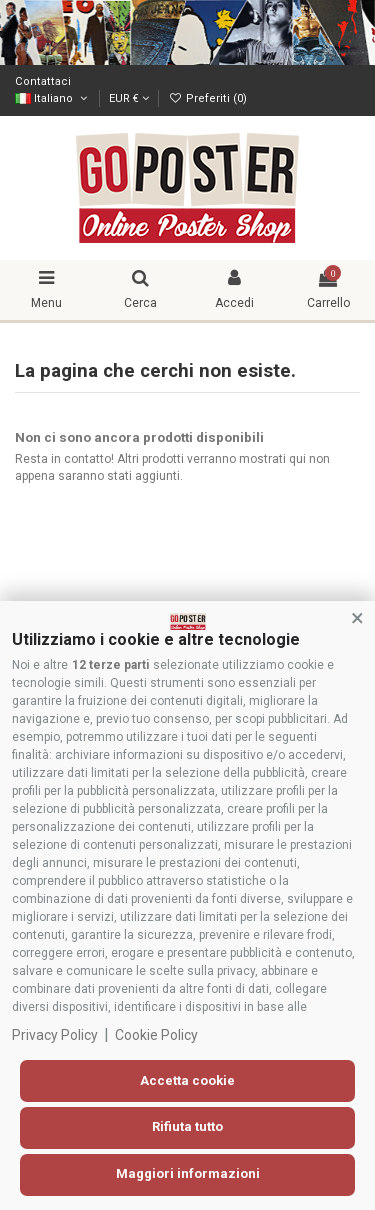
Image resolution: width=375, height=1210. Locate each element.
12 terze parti (110, 665)
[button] (357, 619)
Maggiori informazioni (188, 1173)
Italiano (52, 98)
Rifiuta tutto (187, 1126)
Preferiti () (207, 98)
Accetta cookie (187, 1080)
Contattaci (43, 81)
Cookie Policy (156, 1035)
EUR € (129, 98)
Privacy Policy (55, 1035)
